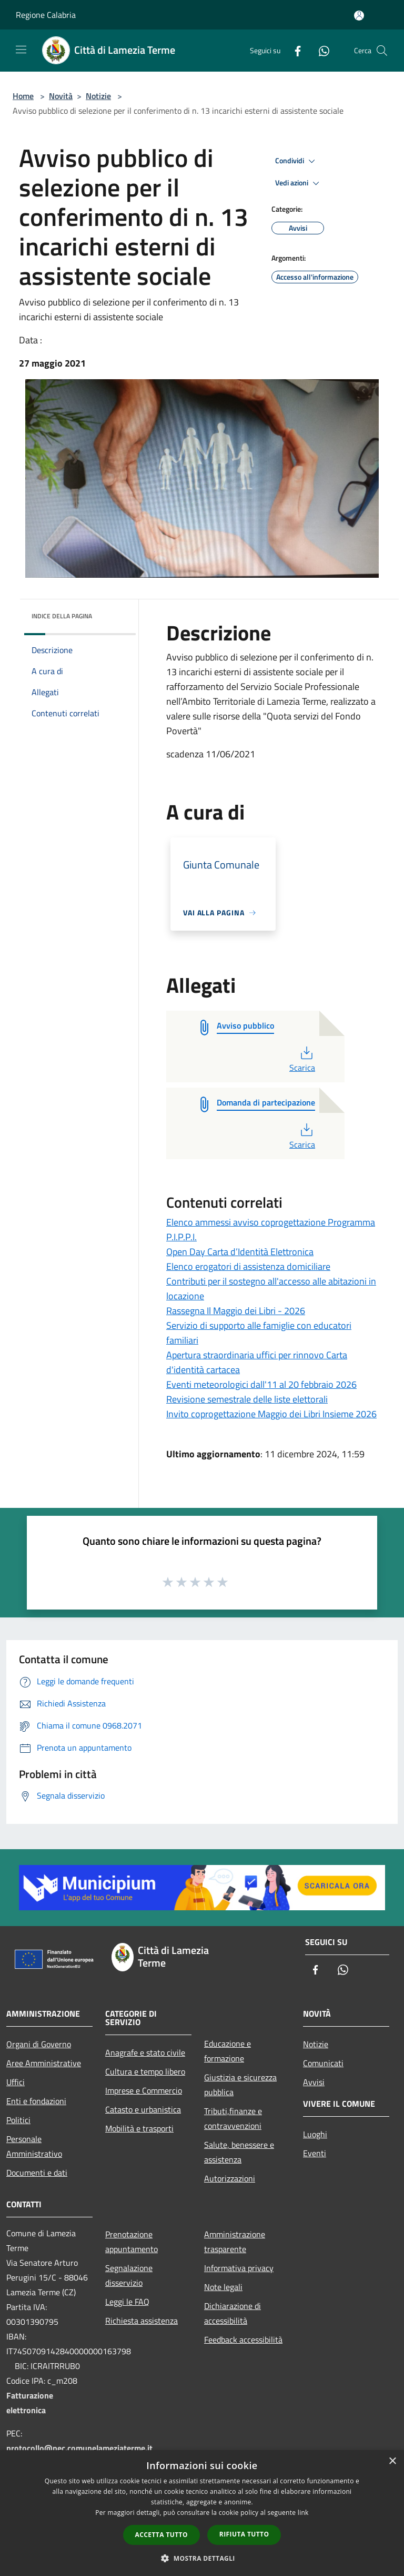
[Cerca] (382, 50)
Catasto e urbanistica (143, 2109)
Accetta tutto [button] (161, 2534)
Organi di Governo (38, 2044)
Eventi (314, 2153)
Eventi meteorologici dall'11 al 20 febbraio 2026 (261, 1384)
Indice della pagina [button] (62, 616)
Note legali (223, 2287)
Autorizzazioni (229, 2178)
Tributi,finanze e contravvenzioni (233, 2118)
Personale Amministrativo (34, 2146)
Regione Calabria (46, 14)
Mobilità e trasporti (139, 2128)
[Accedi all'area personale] (359, 15)
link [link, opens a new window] (303, 2512)
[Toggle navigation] (21, 49)
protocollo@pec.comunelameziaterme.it (79, 2448)
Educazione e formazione (227, 2051)
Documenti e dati (36, 2172)
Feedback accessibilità (243, 2339)
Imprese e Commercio (143, 2090)
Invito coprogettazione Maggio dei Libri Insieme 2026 (271, 1414)
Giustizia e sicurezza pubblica (240, 2084)
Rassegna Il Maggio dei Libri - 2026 (235, 1311)
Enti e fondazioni (36, 2101)
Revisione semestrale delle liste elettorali (247, 1399)
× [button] (392, 2461)
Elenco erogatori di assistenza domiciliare (248, 1266)
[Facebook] (293, 50)
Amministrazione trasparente (234, 2241)
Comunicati (323, 2063)
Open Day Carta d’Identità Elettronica (240, 1252)
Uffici (15, 2082)
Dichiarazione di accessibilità (232, 2313)
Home (23, 96)
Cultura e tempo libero (145, 2071)
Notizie (98, 96)
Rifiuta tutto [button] (244, 2534)
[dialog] (202, 2513)
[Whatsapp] (319, 50)
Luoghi (315, 2134)
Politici (18, 2120)
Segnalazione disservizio (129, 2275)
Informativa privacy (239, 2268)
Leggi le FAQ (127, 2301)
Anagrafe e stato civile (145, 2052)
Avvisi (314, 2082)
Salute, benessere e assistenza (239, 2152)
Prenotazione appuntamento (131, 2241)
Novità (61, 96)
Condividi (296, 161)
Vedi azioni (298, 183)
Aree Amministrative (43, 2063)
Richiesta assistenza (141, 2320)
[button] (202, 2558)
